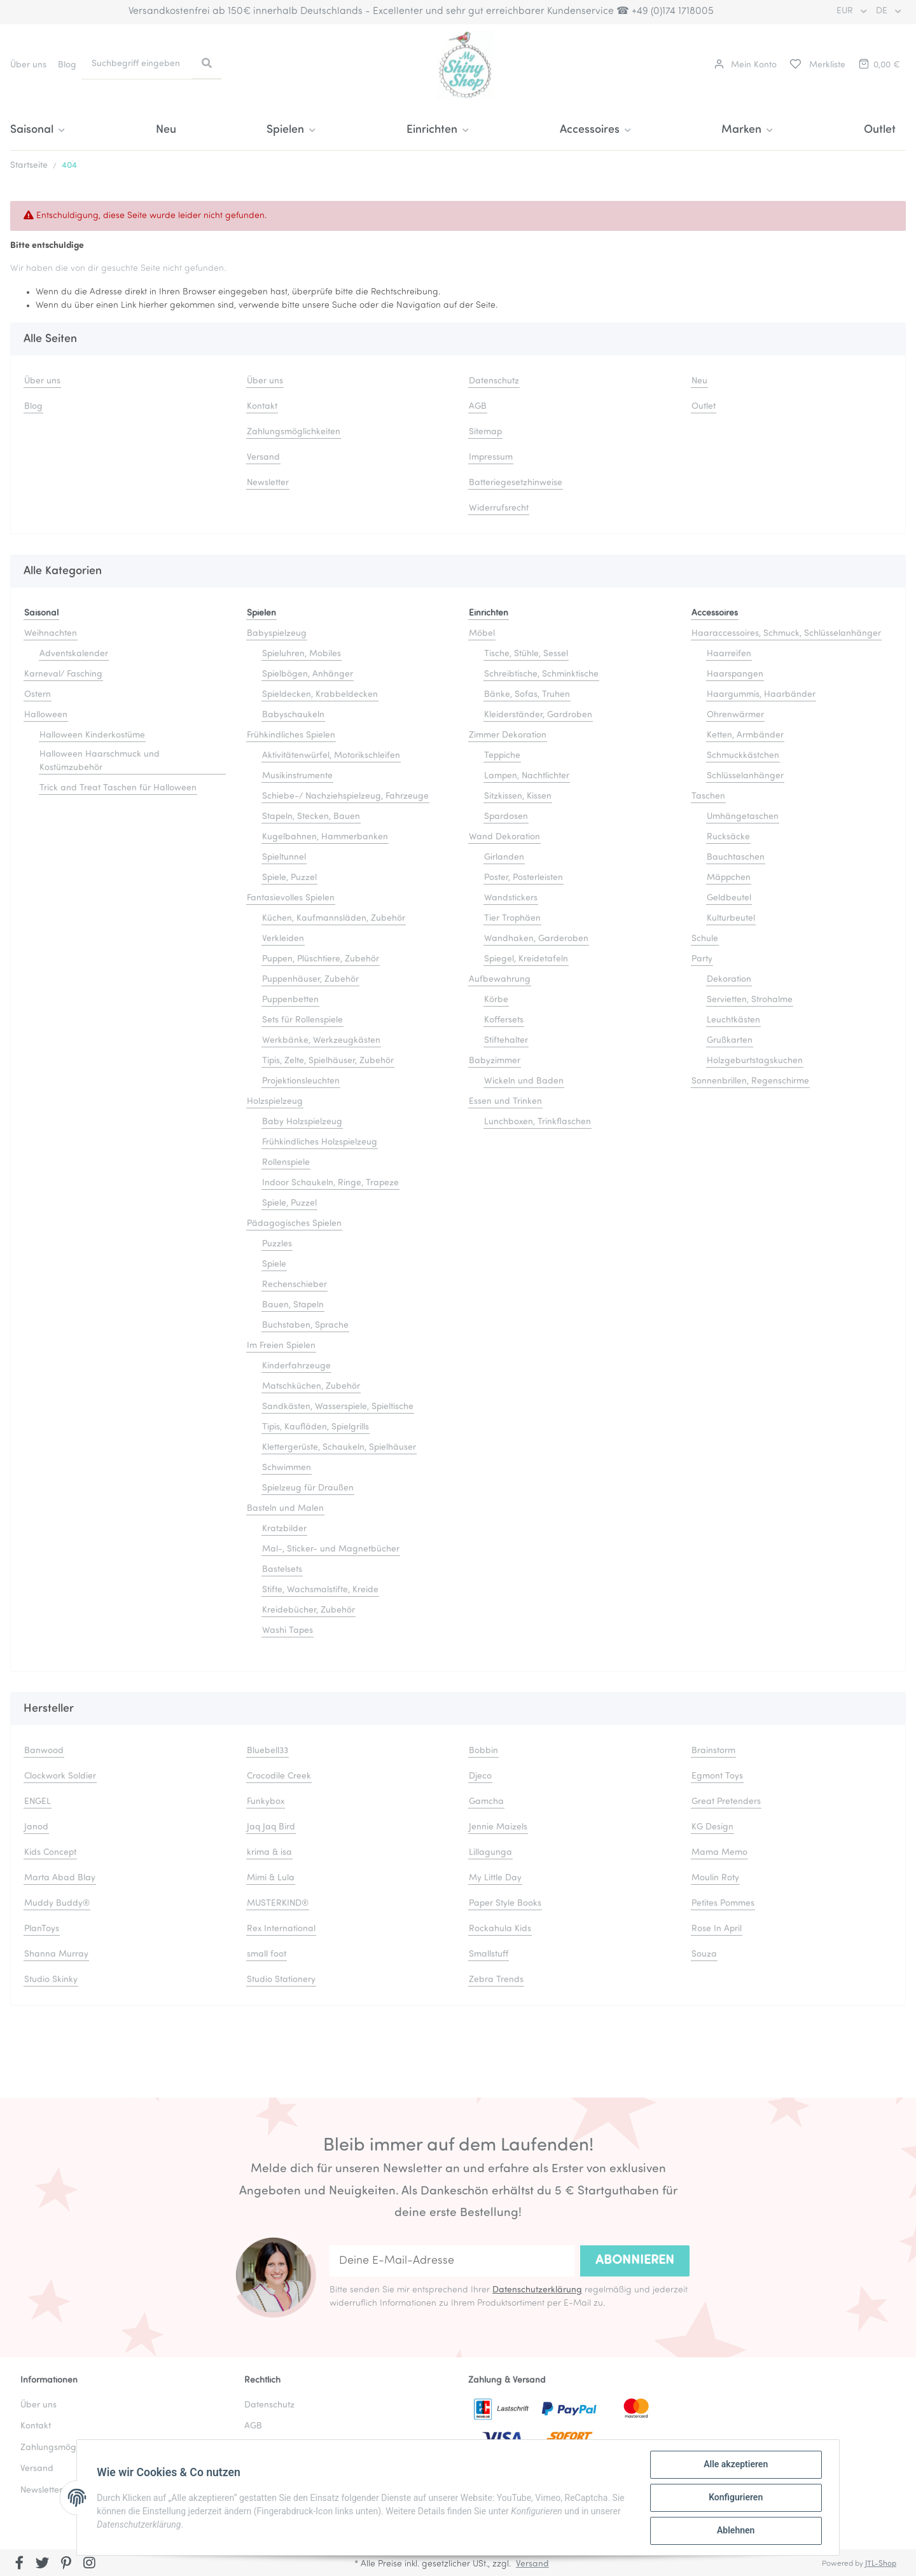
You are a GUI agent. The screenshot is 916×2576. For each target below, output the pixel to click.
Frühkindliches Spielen (291, 735)
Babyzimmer (494, 1061)
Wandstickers (511, 898)
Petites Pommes (722, 1903)
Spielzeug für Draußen (308, 1488)
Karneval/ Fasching (63, 674)
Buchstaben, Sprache (305, 1325)
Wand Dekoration (504, 837)
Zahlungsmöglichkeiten (293, 432)
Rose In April (716, 1929)
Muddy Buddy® (57, 1903)
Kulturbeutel (731, 918)
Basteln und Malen (285, 1508)
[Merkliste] (816, 65)
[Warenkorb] (878, 65)
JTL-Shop (880, 2564)
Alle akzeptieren (735, 2465)
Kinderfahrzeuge (296, 1366)
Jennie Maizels (498, 1827)
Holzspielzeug (275, 1101)
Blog (67, 65)
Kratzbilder (284, 1529)
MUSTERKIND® (278, 1903)
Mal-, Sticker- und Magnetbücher (330, 1549)
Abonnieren (634, 2260)
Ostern (37, 694)
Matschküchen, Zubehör (311, 1386)
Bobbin (483, 1751)
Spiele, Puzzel (289, 878)
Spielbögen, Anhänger (307, 674)
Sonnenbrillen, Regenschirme (750, 1081)
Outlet (880, 130)
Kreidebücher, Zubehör (308, 1610)
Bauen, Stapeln (293, 1305)
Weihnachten (50, 633)
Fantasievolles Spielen (291, 898)
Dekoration (729, 979)
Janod (36, 1827)
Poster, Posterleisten (523, 878)
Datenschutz (494, 381)
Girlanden (504, 857)
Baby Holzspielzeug (302, 1122)
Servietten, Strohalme (750, 1000)
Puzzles (277, 1244)
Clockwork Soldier (60, 1776)
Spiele (274, 1264)
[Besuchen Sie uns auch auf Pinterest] (66, 2564)
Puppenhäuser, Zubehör (310, 979)
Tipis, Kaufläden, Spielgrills (315, 1427)
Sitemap (485, 432)
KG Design (712, 1827)
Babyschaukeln (293, 715)
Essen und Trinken (505, 1101)
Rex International (281, 1929)
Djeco (480, 1776)
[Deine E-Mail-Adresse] (452, 2260)
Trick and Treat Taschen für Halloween (118, 788)
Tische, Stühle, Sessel (526, 654)
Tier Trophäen (512, 918)
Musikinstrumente (297, 776)
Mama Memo (719, 1852)
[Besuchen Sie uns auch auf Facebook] (19, 2564)
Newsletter (268, 483)
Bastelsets (282, 1569)
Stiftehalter (506, 1040)
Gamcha (486, 1802)
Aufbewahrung (500, 979)
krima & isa (269, 1852)
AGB (478, 406)
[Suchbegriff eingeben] (137, 64)
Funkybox (265, 1802)
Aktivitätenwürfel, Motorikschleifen (331, 756)
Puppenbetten (290, 1000)
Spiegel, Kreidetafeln (526, 959)
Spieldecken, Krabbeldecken (320, 694)
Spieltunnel (284, 857)
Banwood (44, 1751)
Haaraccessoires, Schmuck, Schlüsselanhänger (786, 633)
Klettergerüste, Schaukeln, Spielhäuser (339, 1447)
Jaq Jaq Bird (271, 1827)
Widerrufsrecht (499, 508)
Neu (166, 130)
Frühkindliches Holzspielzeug (319, 1142)
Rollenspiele (286, 1162)
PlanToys (41, 1929)
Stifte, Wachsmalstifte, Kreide (320, 1590)
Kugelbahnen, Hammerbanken (325, 837)
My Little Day (495, 1878)
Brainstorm (713, 1751)
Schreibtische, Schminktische (541, 674)
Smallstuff (488, 1954)
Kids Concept (50, 1852)
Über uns (28, 65)
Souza (704, 1954)
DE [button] (883, 11)
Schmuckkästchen (743, 756)
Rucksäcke (728, 837)
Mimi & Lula (271, 1878)
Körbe (496, 1000)
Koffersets (504, 1020)
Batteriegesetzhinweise (515, 483)
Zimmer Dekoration (507, 735)
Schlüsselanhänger (745, 776)
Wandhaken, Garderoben (536, 939)
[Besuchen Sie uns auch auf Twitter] (43, 2564)
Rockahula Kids (500, 1929)
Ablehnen (735, 2531)
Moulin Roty (715, 1878)
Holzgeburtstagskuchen (755, 1061)
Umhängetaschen (743, 817)
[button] (745, 65)
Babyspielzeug (277, 633)
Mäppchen (729, 878)
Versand (263, 457)
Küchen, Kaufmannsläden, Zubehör (333, 918)
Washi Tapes (287, 1631)
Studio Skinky (51, 1980)
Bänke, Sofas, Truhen (527, 694)
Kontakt (262, 406)
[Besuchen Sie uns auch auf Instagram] (89, 2564)
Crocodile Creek (279, 1776)
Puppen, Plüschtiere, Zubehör (320, 959)
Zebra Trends (496, 1980)
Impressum (491, 457)
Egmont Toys (717, 1776)
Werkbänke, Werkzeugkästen (321, 1040)
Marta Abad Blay (59, 1878)
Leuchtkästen (733, 1020)
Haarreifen (729, 654)
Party (701, 959)
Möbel (482, 633)
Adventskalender (73, 654)
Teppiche (502, 756)
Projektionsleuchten (301, 1081)
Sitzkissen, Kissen (518, 796)
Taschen (708, 796)
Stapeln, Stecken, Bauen (311, 817)
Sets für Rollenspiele (302, 1020)
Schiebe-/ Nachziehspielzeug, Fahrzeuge (345, 796)
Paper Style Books (505, 1903)
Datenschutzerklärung (537, 2290)
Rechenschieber (294, 1285)
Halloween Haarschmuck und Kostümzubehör (99, 761)
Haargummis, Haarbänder (761, 694)
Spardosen (506, 817)
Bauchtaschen (736, 857)
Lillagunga (490, 1852)
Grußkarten (730, 1040)
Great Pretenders (726, 1802)
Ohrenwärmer (735, 715)
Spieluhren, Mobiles (301, 654)
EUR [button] (846, 11)
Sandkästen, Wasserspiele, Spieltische (337, 1407)
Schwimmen (286, 1468)
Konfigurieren (735, 2498)
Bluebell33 (267, 1751)
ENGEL (37, 1802)
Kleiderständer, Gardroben (538, 715)
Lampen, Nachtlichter (526, 776)
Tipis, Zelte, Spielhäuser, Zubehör (328, 1061)
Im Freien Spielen (281, 1346)
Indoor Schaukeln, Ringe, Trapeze (330, 1183)
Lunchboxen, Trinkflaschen (537, 1122)
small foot (266, 1954)
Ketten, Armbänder (745, 735)
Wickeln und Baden (524, 1081)
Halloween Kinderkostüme (92, 735)
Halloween (45, 715)
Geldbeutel (729, 898)
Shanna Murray (56, 1954)
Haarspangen (735, 674)
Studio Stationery (281, 1980)
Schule (704, 939)
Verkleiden (283, 939)
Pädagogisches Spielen (294, 1224)
